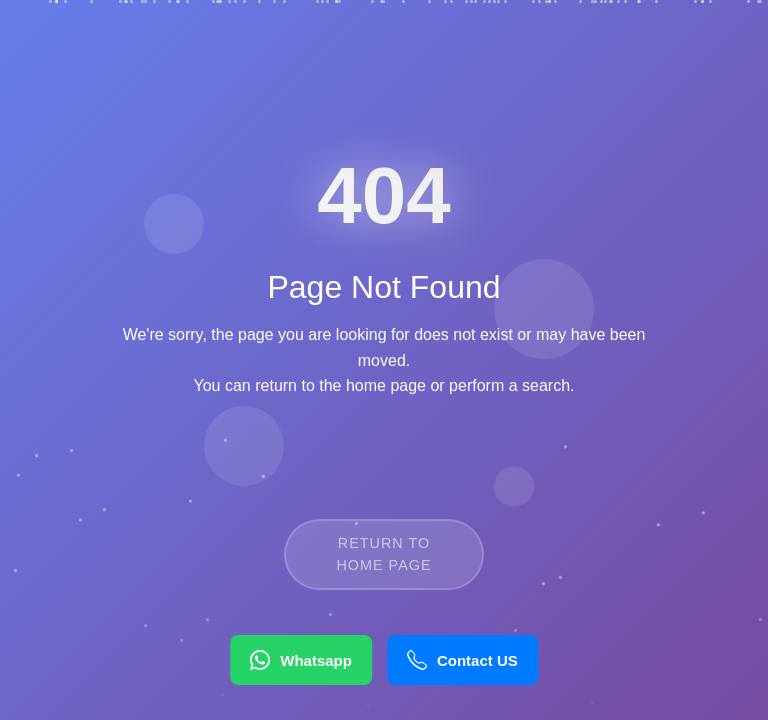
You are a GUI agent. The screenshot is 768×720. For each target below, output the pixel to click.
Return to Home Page (383, 566)
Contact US (462, 660)
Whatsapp (301, 660)
